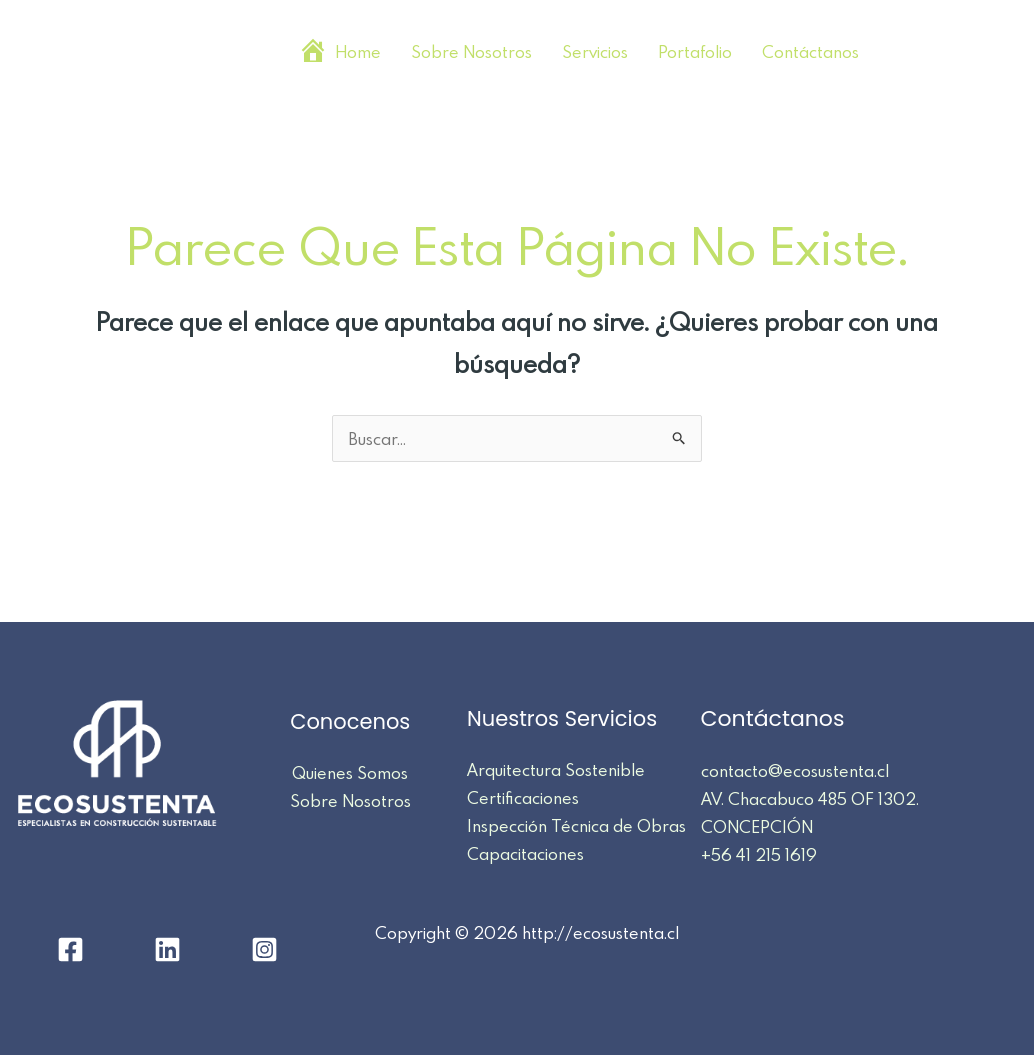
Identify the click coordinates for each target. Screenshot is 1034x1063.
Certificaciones (523, 797)
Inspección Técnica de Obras (576, 825)
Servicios (595, 51)
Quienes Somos (350, 772)
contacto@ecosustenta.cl (795, 770)
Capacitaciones (525, 853)
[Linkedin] (954, 54)
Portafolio (695, 51)
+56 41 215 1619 (756, 854)
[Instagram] (1004, 54)
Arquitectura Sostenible (556, 769)
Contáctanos (810, 51)
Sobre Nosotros (471, 51)
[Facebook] (904, 54)
